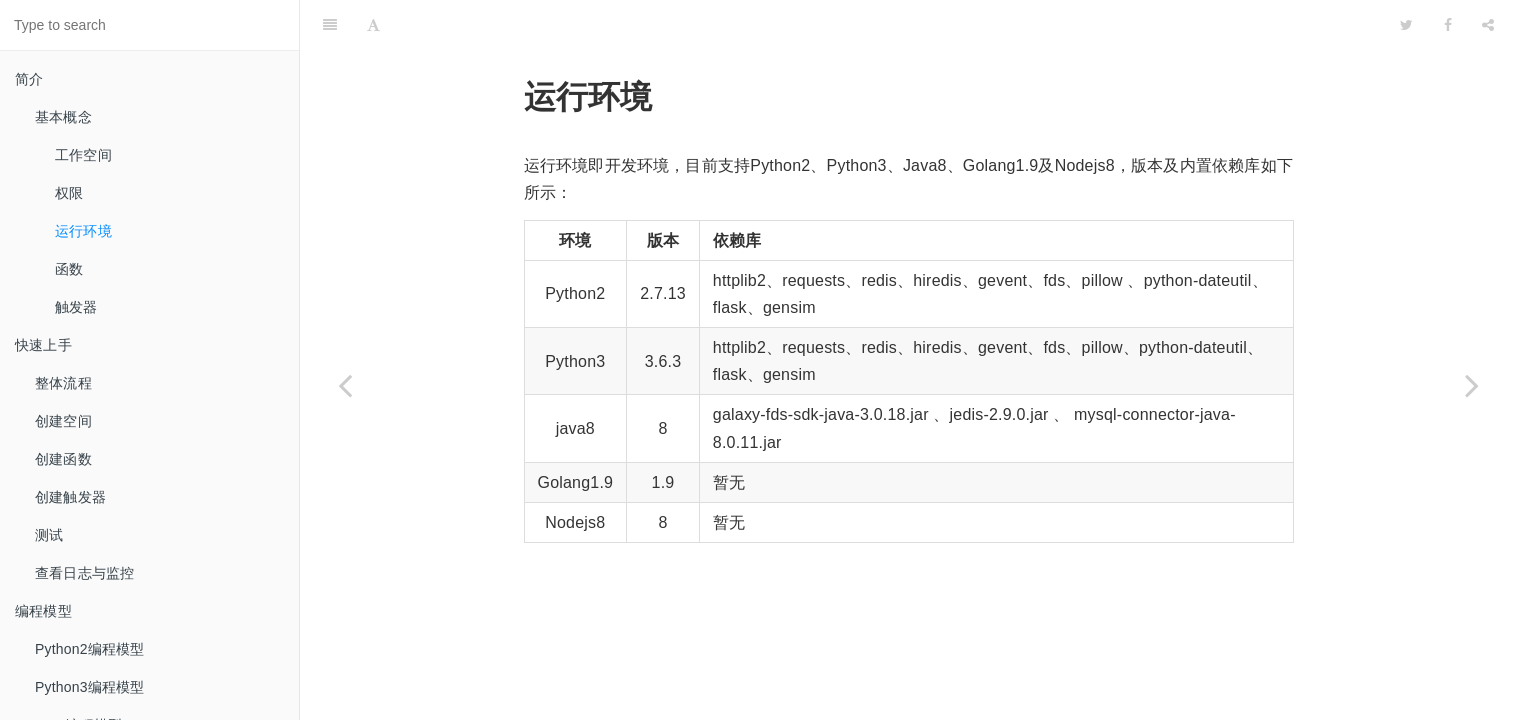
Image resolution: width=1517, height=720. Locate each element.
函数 (69, 269)
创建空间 (63, 421)
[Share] (1488, 25)
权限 (69, 193)
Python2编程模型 (90, 649)
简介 (29, 79)
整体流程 (63, 383)
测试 (49, 535)
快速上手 (43, 345)
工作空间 (83, 155)
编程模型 (43, 611)
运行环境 (83, 231)
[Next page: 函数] (1472, 385)
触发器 (76, 307)
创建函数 (63, 459)
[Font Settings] (373, 25)
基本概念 (63, 117)
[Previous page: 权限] (345, 385)
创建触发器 (70, 497)
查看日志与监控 (84, 573)
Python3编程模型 (90, 687)
